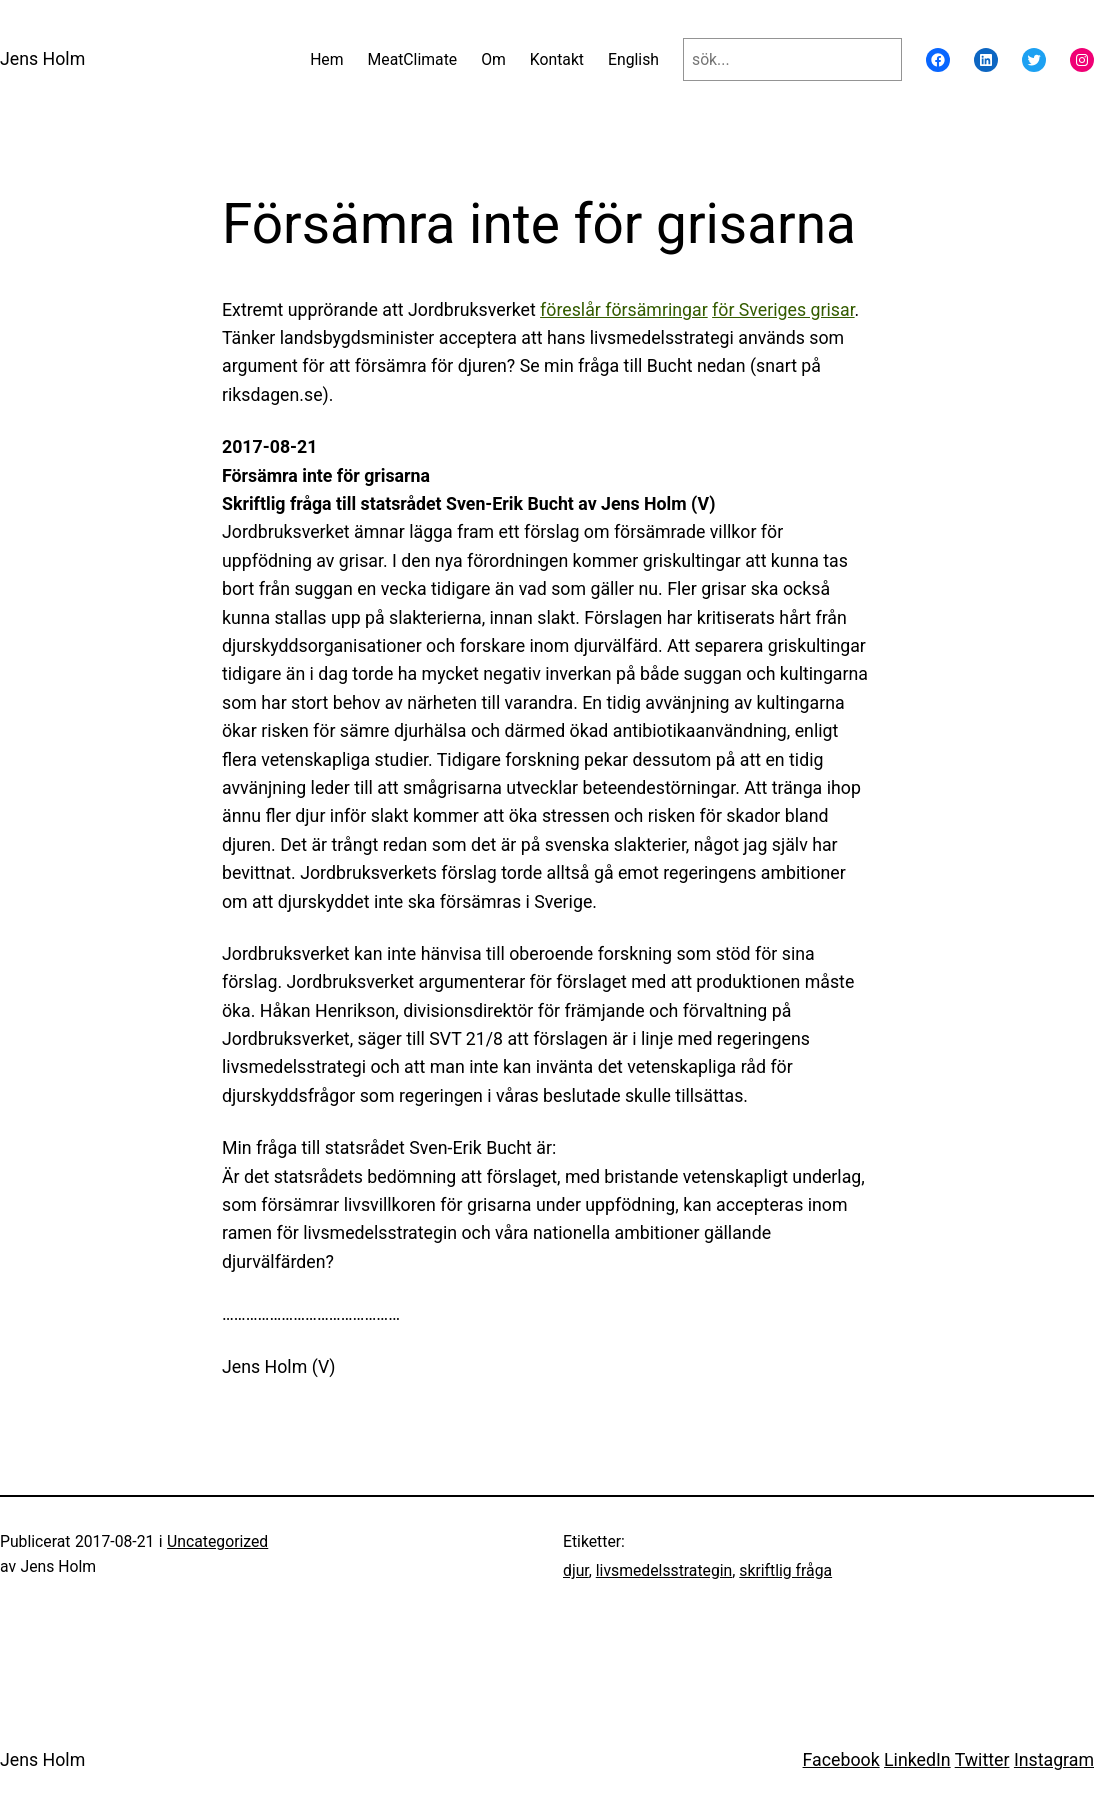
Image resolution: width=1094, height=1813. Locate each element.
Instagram (1054, 1760)
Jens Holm (42, 59)
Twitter (982, 1760)
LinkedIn (917, 1760)
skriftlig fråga (785, 1570)
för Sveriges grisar (783, 310)
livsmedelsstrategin (664, 1570)
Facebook (841, 1760)
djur (576, 1570)
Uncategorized (217, 1541)
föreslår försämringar (624, 310)
